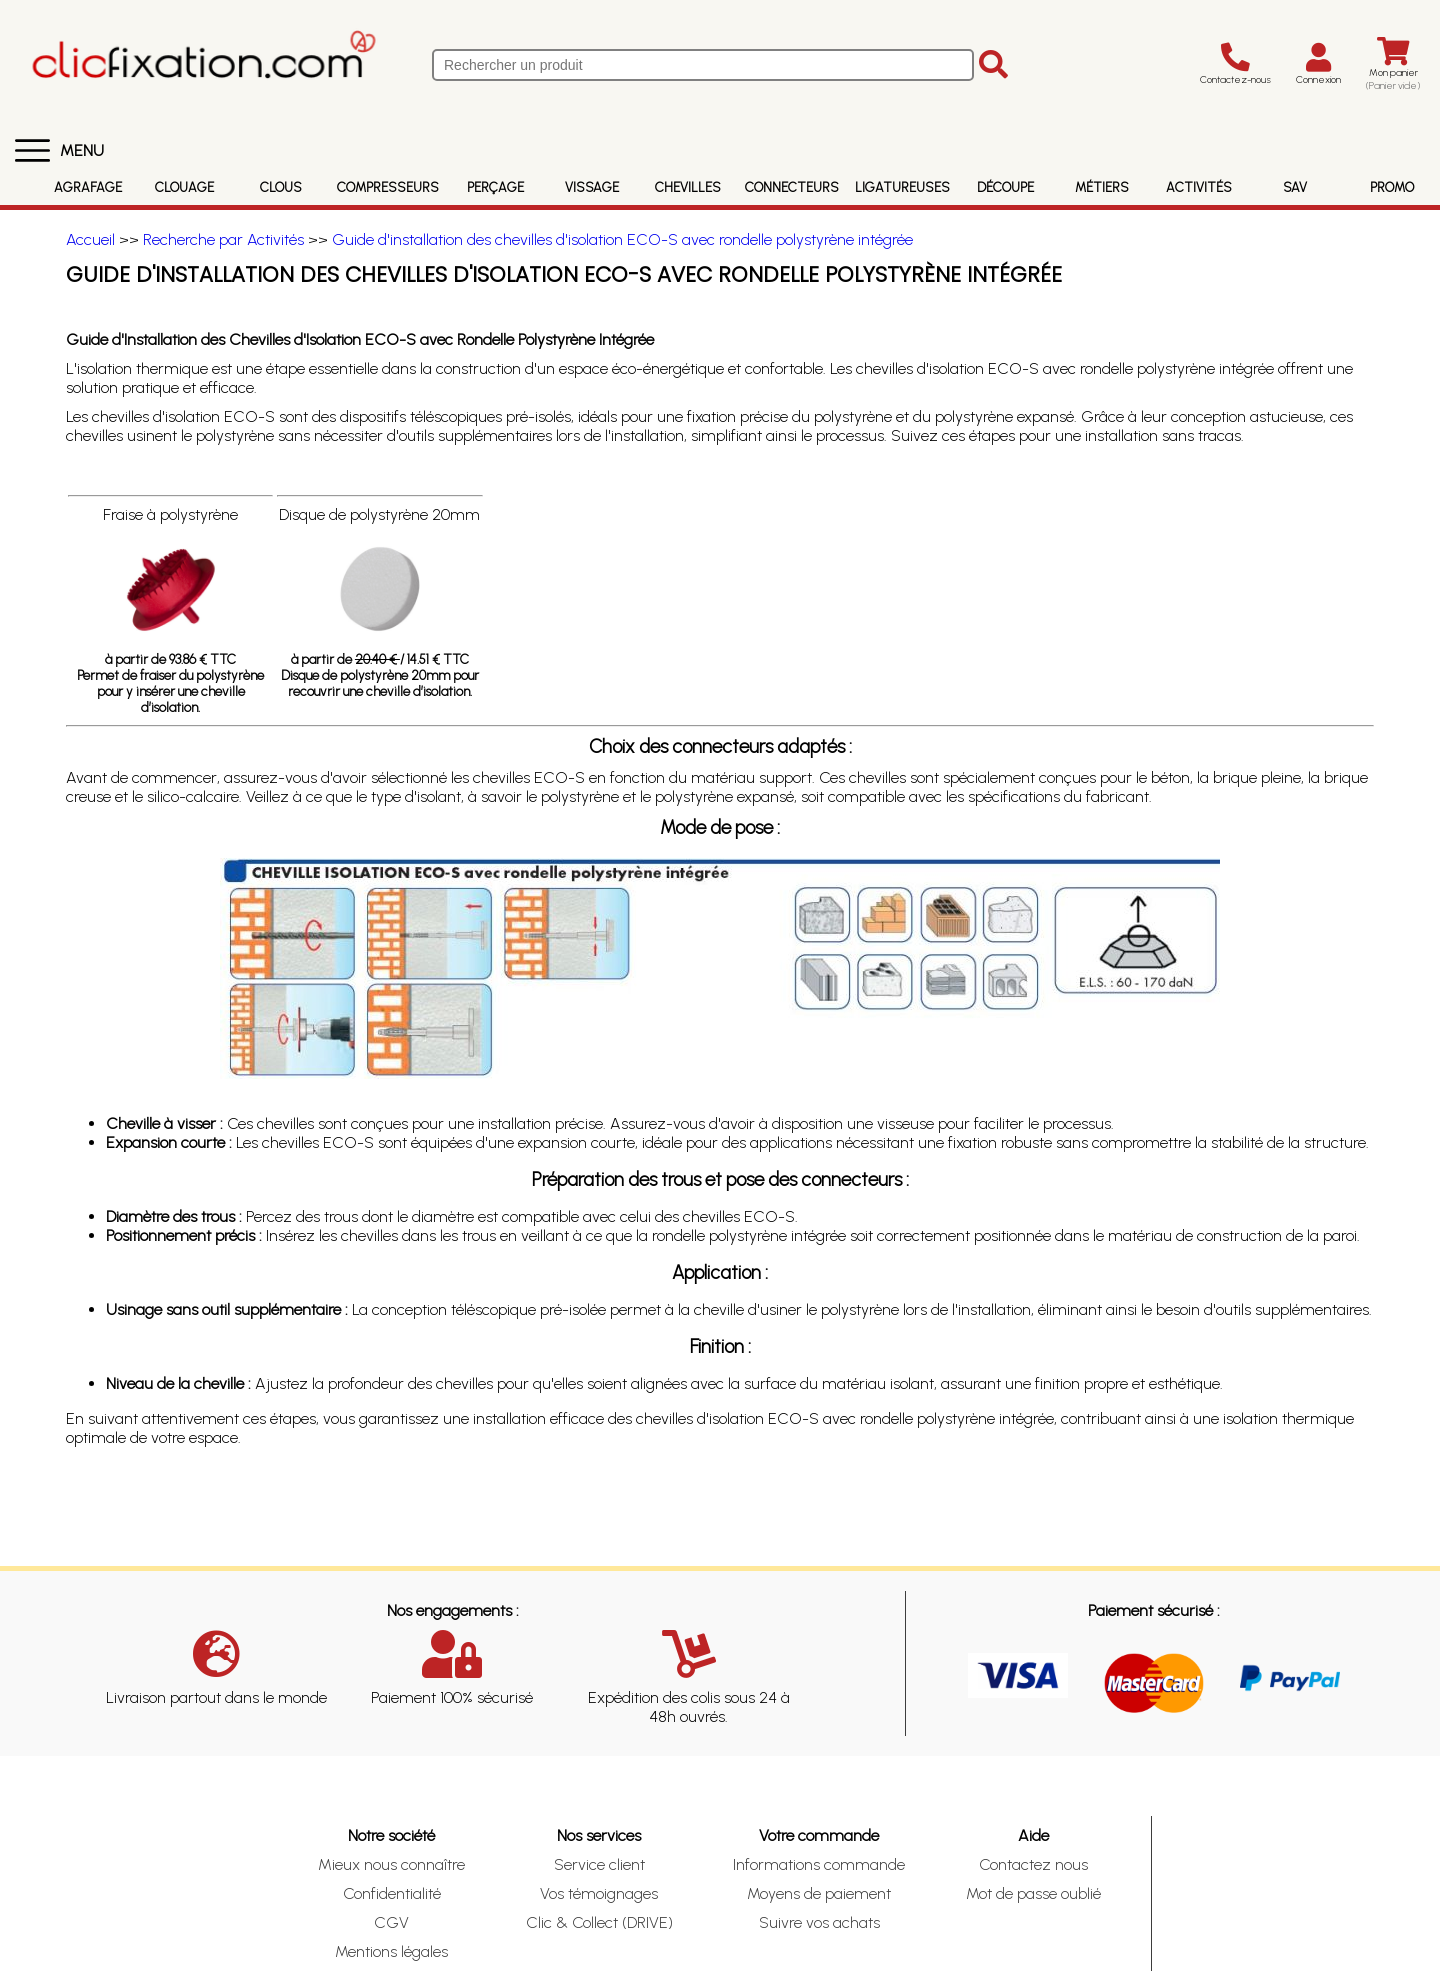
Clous (281, 187)
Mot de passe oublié (1033, 1893)
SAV (1295, 187)
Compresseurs (388, 187)
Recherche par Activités (223, 239)
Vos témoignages (599, 1893)
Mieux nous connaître (391, 1864)
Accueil (90, 239)
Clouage (184, 187)
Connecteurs (792, 187)
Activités (1199, 187)
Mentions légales (391, 1951)
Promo (1392, 187)
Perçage (495, 187)
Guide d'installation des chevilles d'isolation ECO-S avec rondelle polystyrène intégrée (622, 239)
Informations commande (819, 1864)
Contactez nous (1033, 1864)
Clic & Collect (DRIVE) (599, 1922)
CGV (391, 1922)
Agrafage (88, 187)
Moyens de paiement (819, 1893)
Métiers (1102, 187)
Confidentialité (392, 1893)
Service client (599, 1864)
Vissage (592, 187)
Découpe (1005, 187)
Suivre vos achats (819, 1922)
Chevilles (688, 187)
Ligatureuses (902, 187)
